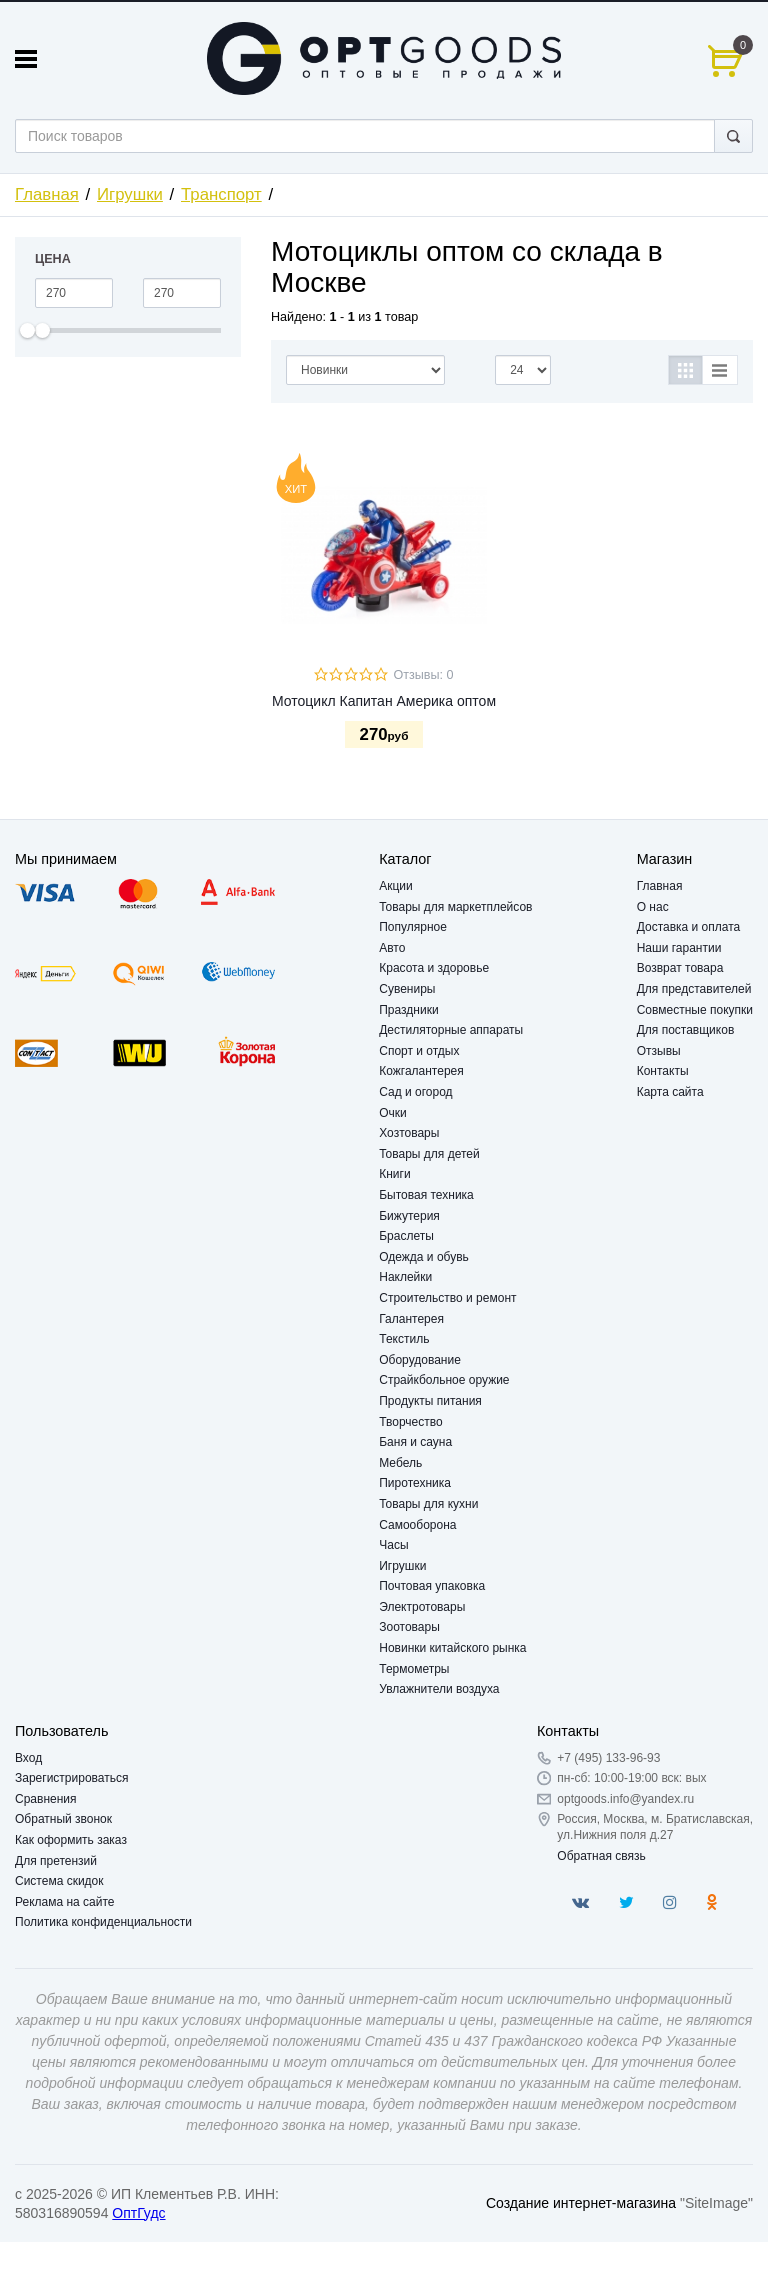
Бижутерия (409, 1216)
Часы (393, 1545)
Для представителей (694, 989)
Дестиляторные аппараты (451, 1030)
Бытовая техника (426, 1195)
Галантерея (411, 1319)
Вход (28, 1758)
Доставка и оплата (689, 927)
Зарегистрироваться (71, 1778)
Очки (393, 1113)
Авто (392, 948)
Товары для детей (429, 1154)
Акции (396, 886)
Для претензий (56, 1861)
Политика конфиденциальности (103, 1922)
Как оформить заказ (71, 1840)
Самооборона (417, 1525)
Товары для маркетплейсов (455, 907)
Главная (47, 194)
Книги (394, 1174)
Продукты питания (430, 1401)
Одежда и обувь (424, 1257)
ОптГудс (138, 2213)
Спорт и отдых (419, 1051)
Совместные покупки (695, 1010)
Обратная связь (601, 1856)
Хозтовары (409, 1133)
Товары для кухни (428, 1504)
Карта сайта (670, 1092)
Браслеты (406, 1236)
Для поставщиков (686, 1030)
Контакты (663, 1071)
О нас (653, 907)
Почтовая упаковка (432, 1586)
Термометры (414, 1669)
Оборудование (420, 1360)
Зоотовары (409, 1627)
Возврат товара (680, 968)
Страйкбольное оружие (444, 1380)
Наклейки (405, 1277)
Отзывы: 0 (423, 675)
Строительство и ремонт (447, 1298)
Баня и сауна (415, 1442)
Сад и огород (415, 1092)
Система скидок (59, 1881)
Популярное (413, 927)
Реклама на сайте (65, 1902)
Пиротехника (415, 1483)
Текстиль (404, 1339)
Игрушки (130, 194)
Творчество (410, 1422)
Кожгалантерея (421, 1071)
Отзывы (659, 1051)
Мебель (400, 1463)
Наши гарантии (679, 948)
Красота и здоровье (434, 968)
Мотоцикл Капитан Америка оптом (384, 701)
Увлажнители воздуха (439, 1689)
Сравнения (46, 1799)
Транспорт (221, 194)
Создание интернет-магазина (581, 2203)
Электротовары (422, 1607)
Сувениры (407, 989)
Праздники (408, 1010)
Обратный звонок (63, 1819)
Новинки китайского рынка (452, 1648)
